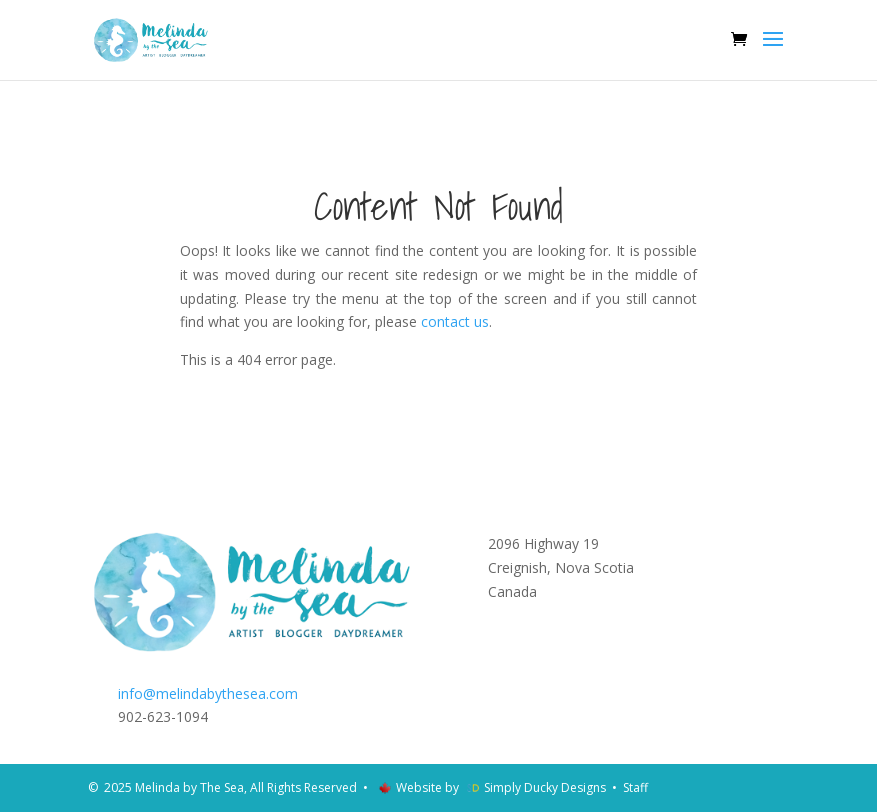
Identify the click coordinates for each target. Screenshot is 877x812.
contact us (455, 321)
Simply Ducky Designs (545, 787)
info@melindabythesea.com (208, 693)
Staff (635, 787)
